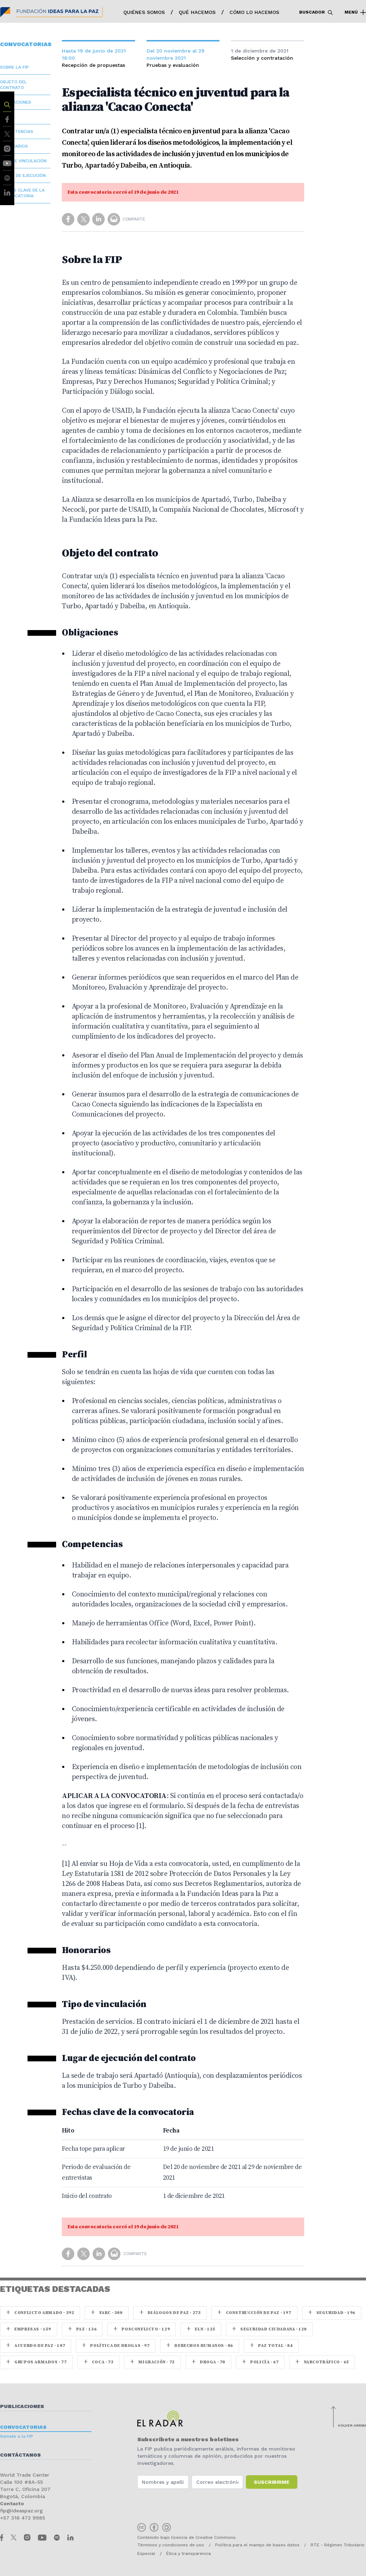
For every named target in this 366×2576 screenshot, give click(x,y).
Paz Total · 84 (271, 2345)
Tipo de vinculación (23, 160)
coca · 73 (99, 2362)
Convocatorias (23, 2427)
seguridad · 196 (331, 2312)
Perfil (7, 116)
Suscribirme (272, 2482)
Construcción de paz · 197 (254, 2312)
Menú (355, 12)
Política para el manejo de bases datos (257, 2544)
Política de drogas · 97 (115, 2345)
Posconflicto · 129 (141, 2329)
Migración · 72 (152, 2362)
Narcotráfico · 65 (321, 2362)
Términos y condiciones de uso (170, 2544)
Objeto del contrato (13, 84)
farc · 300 (106, 2312)
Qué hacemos (197, 12)
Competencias (16, 131)
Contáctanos (20, 2455)
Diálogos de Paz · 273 (170, 2312)
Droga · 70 (208, 2362)
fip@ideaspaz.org (21, 2510)
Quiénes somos (144, 12)
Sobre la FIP (14, 67)
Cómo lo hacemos (254, 12)
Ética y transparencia (188, 2553)
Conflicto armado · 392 (40, 2312)
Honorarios (14, 146)
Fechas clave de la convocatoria (22, 193)
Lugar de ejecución (23, 175)
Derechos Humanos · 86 (199, 2345)
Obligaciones (15, 102)
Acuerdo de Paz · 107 (35, 2345)
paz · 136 (82, 2329)
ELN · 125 (201, 2329)
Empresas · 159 (28, 2329)
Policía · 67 (260, 2362)
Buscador (316, 12)
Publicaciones (22, 2406)
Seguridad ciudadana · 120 (269, 2329)
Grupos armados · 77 (36, 2362)
